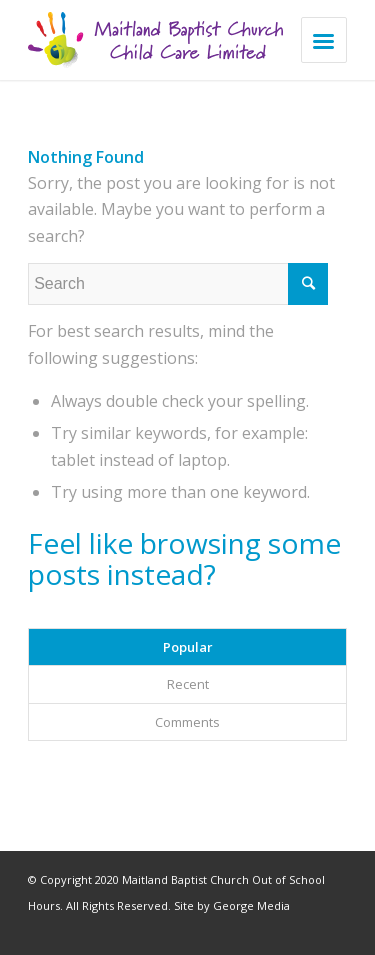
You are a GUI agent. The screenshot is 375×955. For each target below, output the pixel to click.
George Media (251, 905)
